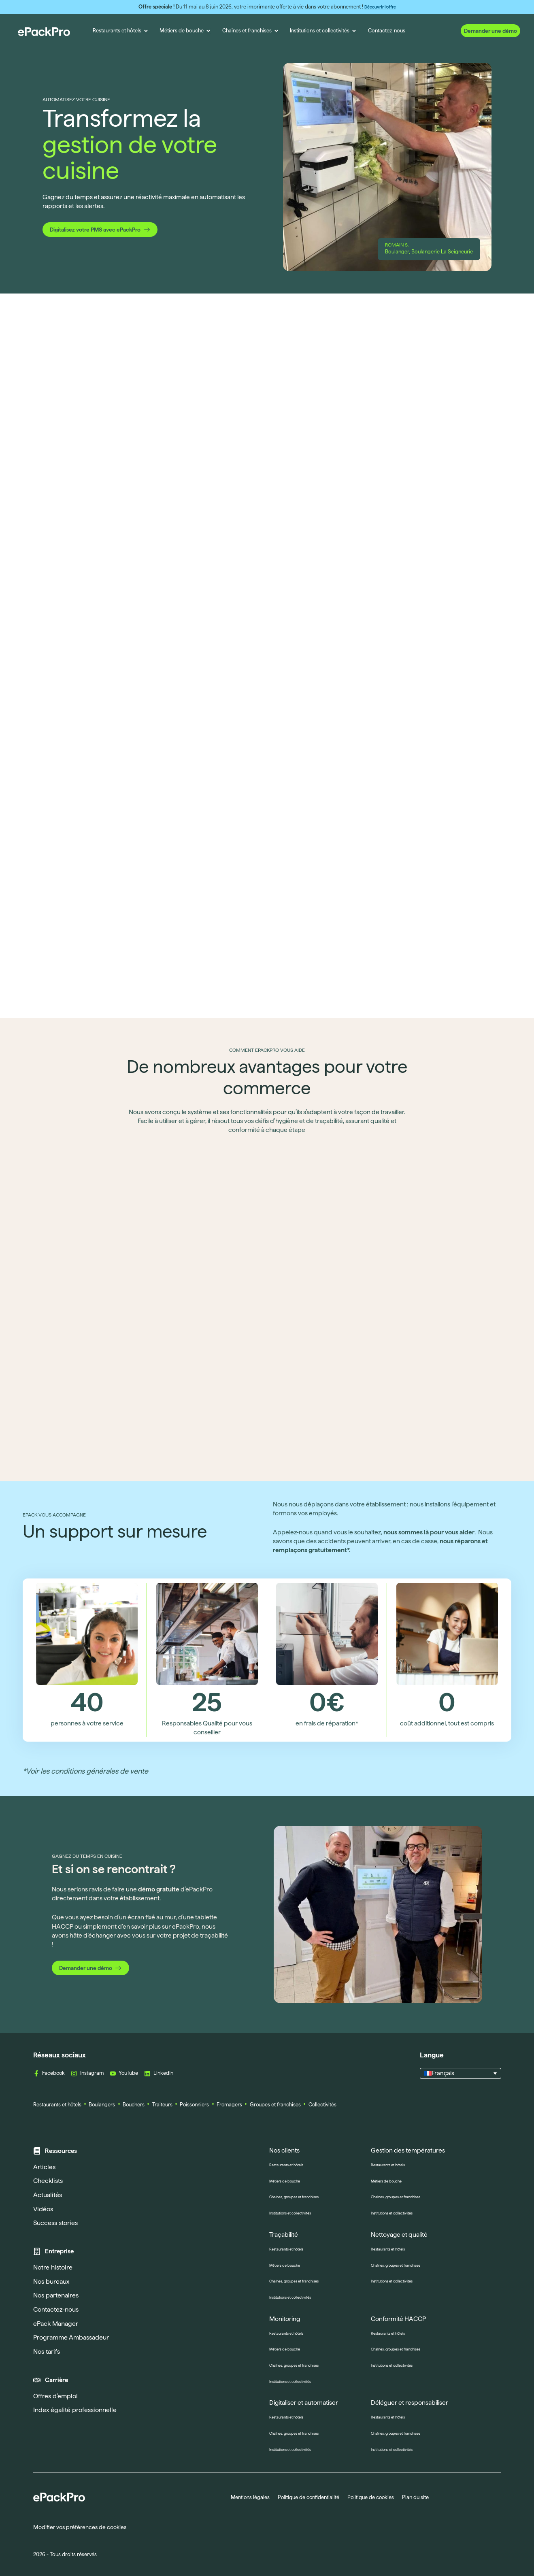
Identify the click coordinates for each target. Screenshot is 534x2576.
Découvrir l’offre (380, 7)
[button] (460, 2073)
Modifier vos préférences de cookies (79, 2527)
